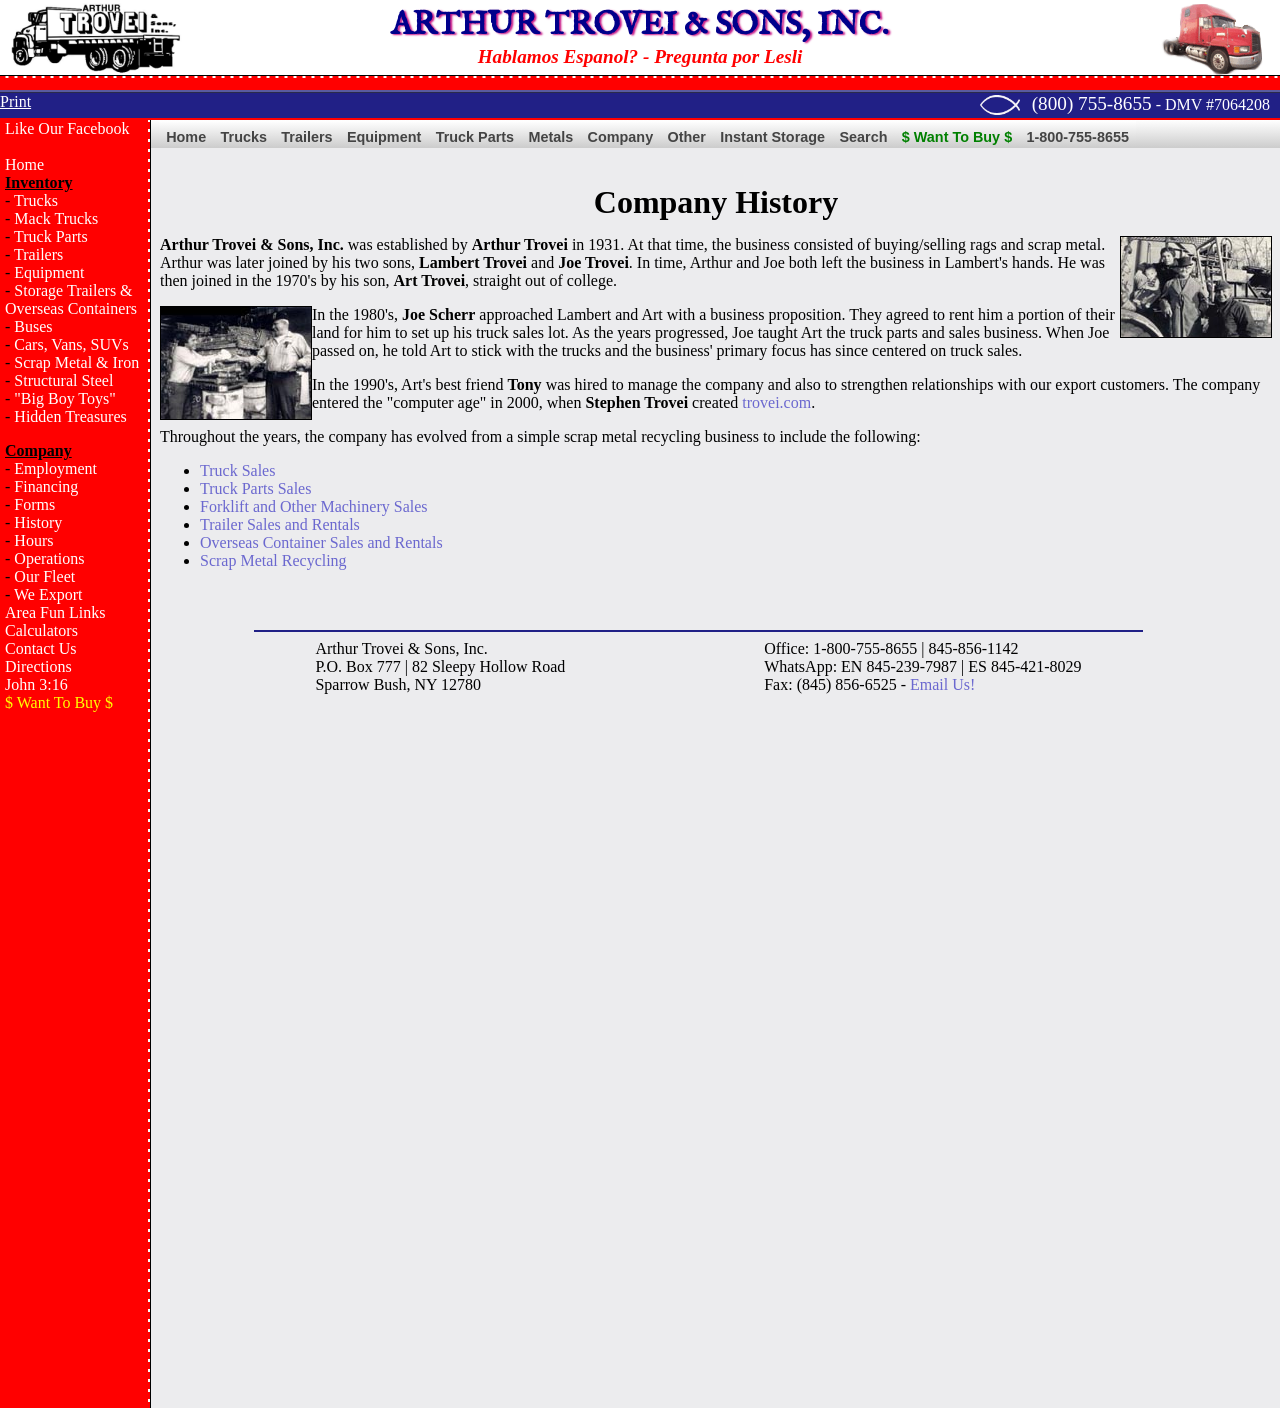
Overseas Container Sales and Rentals (321, 542)
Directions (38, 666)
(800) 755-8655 (1092, 103)
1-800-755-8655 (1078, 137)
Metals (550, 137)
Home (24, 164)
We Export (48, 594)
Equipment (49, 272)
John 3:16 (36, 684)
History (38, 522)
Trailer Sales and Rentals (280, 524)
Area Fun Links (55, 612)
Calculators (41, 630)
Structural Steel (63, 380)
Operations (49, 558)
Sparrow (342, 684)
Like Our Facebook (67, 128)
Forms (34, 504)
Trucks (36, 200)
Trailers (38, 254)
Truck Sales (237, 470)
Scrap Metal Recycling (273, 560)
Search (863, 137)
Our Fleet (44, 576)
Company (621, 137)
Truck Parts (51, 236)
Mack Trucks (56, 218)
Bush (390, 684)
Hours (33, 540)
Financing (46, 486)
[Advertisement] (75, 1046)
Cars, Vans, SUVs (71, 344)
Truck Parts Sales (255, 488)
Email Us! (942, 684)
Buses (33, 326)
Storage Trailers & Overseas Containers (71, 299)
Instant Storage (772, 137)
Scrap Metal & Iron (76, 362)
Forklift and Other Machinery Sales (314, 506)
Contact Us (41, 648)
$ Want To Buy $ (957, 137)
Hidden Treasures (70, 416)
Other (687, 137)
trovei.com (776, 402)
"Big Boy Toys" (64, 398)
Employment (55, 468)
